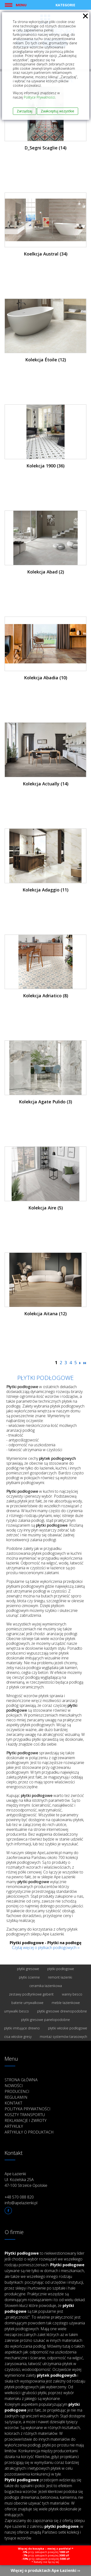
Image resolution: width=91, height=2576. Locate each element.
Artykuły (14, 2126)
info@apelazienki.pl (21, 2202)
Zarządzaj (24, 111)
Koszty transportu (25, 2114)
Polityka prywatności (27, 2109)
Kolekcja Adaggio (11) (45, 890)
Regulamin (16, 2097)
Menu (21, 4)
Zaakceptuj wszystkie (57, 111)
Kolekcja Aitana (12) (45, 1313)
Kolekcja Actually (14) (45, 784)
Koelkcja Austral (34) (45, 254)
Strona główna (21, 2079)
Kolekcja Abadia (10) (45, 678)
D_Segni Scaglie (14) (45, 148)
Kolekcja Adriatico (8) (45, 995)
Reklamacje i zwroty (26, 2120)
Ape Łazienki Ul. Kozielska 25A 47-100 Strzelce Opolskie (26, 2179)
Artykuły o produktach (29, 2132)
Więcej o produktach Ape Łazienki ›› (45, 2570)
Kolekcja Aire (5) (45, 1208)
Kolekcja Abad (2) (45, 572)
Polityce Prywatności (39, 97)
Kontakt (13, 2103)
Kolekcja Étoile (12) (45, 360)
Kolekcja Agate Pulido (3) (45, 1102)
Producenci (17, 2091)
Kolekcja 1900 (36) (45, 466)
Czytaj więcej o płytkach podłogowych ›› (45, 1947)
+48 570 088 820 (19, 2197)
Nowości (14, 2085)
